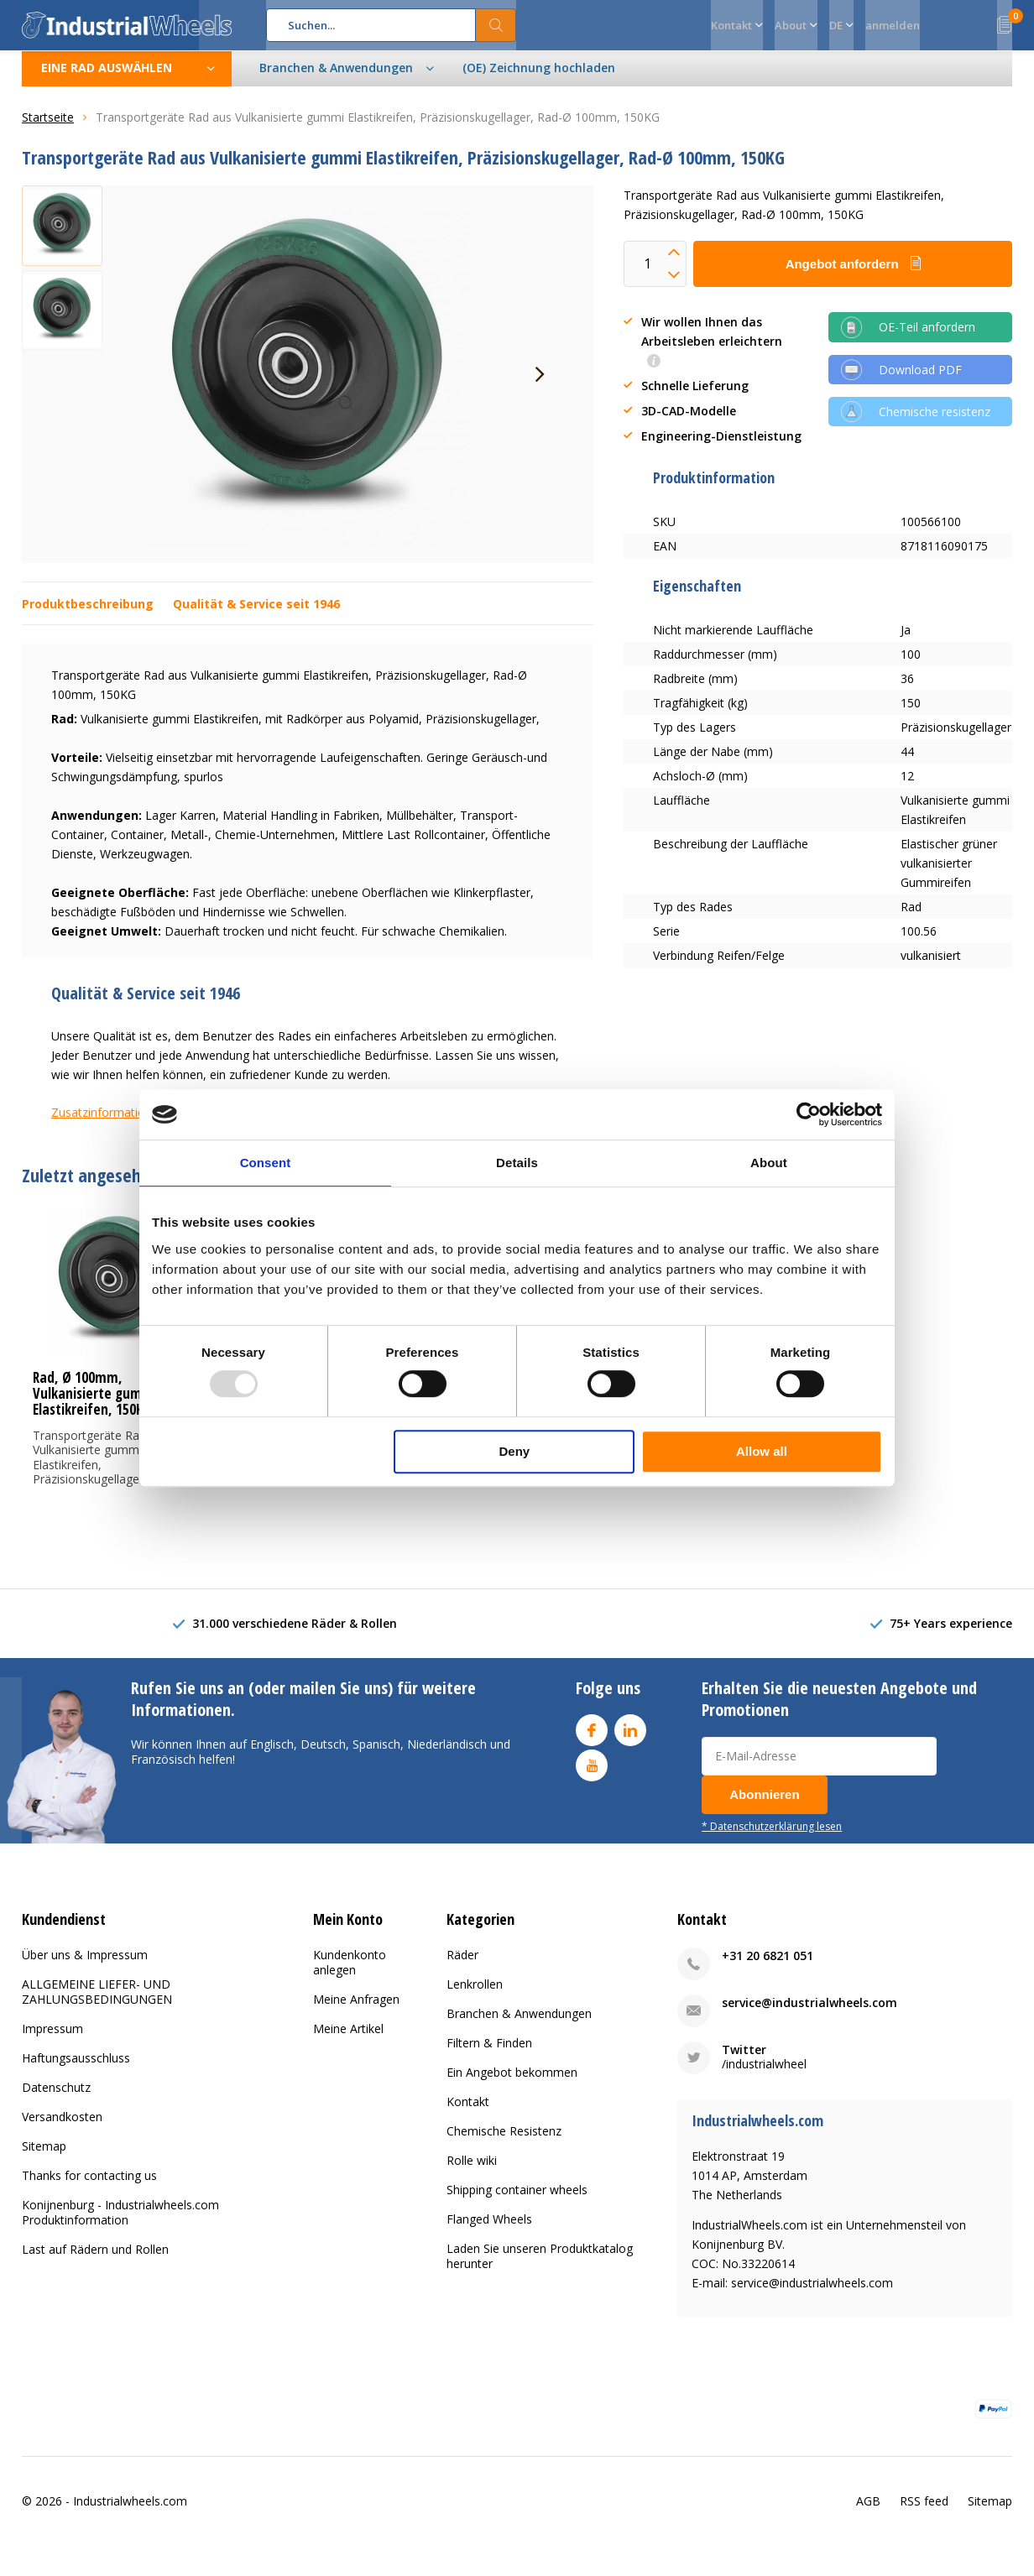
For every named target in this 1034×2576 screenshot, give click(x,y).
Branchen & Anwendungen (519, 2026)
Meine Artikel (348, 2041)
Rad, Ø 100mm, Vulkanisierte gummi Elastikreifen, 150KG (95, 1405)
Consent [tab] (265, 1162)
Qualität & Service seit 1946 (256, 616)
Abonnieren (764, 1807)
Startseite (48, 130)
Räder (462, 1967)
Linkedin (630, 1739)
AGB (868, 2513)
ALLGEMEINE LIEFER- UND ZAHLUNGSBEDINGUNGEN (97, 2004)
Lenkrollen (474, 1997)
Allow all (761, 1451)
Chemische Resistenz (503, 2143)
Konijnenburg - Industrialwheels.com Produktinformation (120, 2224)
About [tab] (768, 1162)
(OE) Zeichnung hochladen (538, 80)
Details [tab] (517, 1162)
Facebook (592, 1739)
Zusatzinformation (101, 1125)
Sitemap (44, 2159)
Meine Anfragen (356, 2012)
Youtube (592, 1774)
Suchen (496, 25)
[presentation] (540, 387)
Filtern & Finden (489, 2055)
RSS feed (924, 2513)
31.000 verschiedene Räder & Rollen (294, 1636)
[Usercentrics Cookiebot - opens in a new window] (808, 1114)
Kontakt (467, 2114)
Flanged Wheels (489, 2232)
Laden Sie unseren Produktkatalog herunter (539, 2268)
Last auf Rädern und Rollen (95, 2262)
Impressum (52, 2041)
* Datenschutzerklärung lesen (772, 1838)
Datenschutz (56, 2100)
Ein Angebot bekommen (511, 2085)
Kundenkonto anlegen (349, 1974)
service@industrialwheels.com (809, 2015)
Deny (514, 1451)
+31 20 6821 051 (767, 1968)
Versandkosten (62, 2129)
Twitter (744, 2062)
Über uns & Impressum (85, 1967)
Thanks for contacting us (89, 2188)
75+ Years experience (951, 1636)
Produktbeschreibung (88, 616)
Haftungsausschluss (76, 2070)
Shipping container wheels (517, 2202)
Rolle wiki (471, 2173)
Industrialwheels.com (130, 2513)
